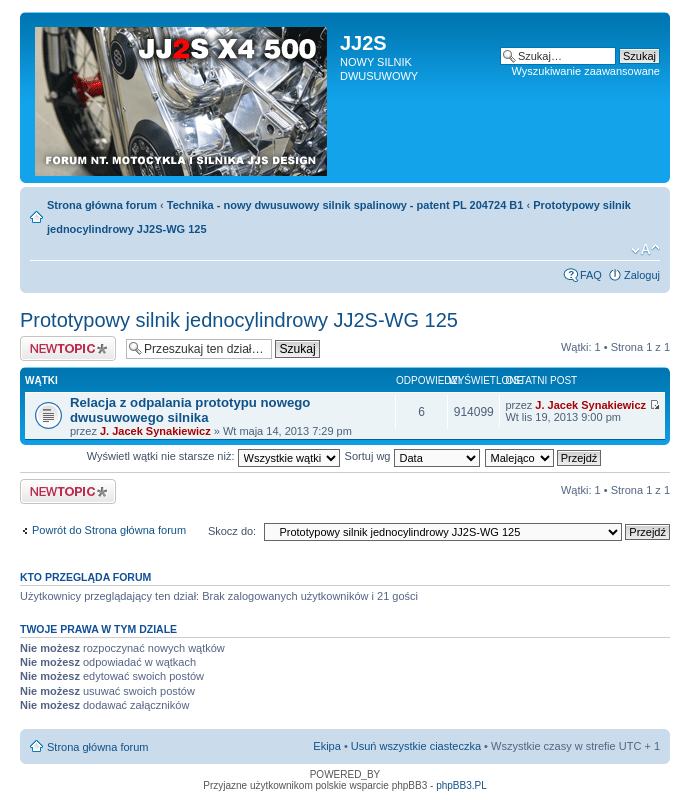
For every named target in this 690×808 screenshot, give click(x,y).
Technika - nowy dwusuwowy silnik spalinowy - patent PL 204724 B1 (345, 205)
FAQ (591, 275)
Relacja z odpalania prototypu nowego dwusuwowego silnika (190, 410)
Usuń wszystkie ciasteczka (416, 746)
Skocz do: (232, 531)
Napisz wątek (68, 348)
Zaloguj (642, 275)
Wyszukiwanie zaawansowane (586, 71)
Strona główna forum (102, 205)
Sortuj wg (412, 456)
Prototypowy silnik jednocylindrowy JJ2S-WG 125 (239, 320)
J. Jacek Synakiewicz (155, 431)
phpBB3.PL (461, 785)
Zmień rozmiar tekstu (645, 250)
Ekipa (327, 746)
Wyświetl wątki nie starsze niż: (213, 456)
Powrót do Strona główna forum (109, 530)
